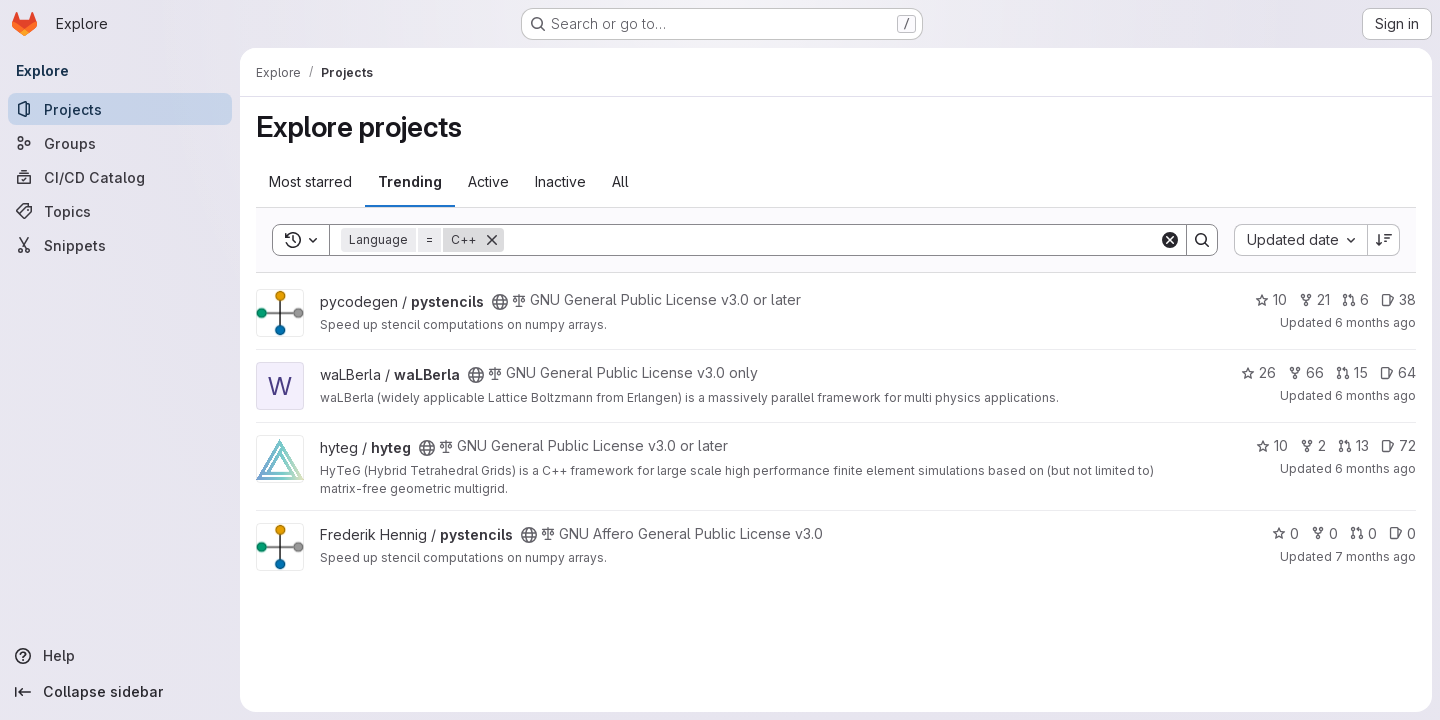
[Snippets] (120, 245)
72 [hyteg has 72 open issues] (1398, 445)
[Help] (120, 656)
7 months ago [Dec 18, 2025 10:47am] (1375, 556)
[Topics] (120, 211)
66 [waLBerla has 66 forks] (1306, 372)
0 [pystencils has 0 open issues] (1402, 533)
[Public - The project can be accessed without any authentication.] (500, 302)
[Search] (831, 240)
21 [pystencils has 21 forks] (1314, 299)
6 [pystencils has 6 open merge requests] (1355, 299)
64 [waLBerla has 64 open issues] (1398, 372)
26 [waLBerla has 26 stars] (1258, 372)
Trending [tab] (410, 181)
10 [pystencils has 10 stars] (1271, 299)
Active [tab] (488, 181)
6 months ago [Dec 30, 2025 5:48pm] (1375, 322)
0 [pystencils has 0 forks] (1324, 533)
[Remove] (492, 240)
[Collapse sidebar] (120, 692)
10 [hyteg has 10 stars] (1272, 445)
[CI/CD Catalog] (120, 177)
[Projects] (120, 109)
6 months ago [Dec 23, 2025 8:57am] (1375, 468)
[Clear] (1170, 240)
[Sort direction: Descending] (1384, 240)
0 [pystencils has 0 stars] (1285, 533)
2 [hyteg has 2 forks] (1313, 445)
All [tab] (620, 181)
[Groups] (120, 143)
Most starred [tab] (310, 181)
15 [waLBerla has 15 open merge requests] (1352, 372)
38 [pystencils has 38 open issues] (1398, 299)
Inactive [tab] (560, 181)
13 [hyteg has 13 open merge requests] (1353, 445)
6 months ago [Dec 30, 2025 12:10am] (1375, 395)
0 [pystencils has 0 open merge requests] (1363, 533)
